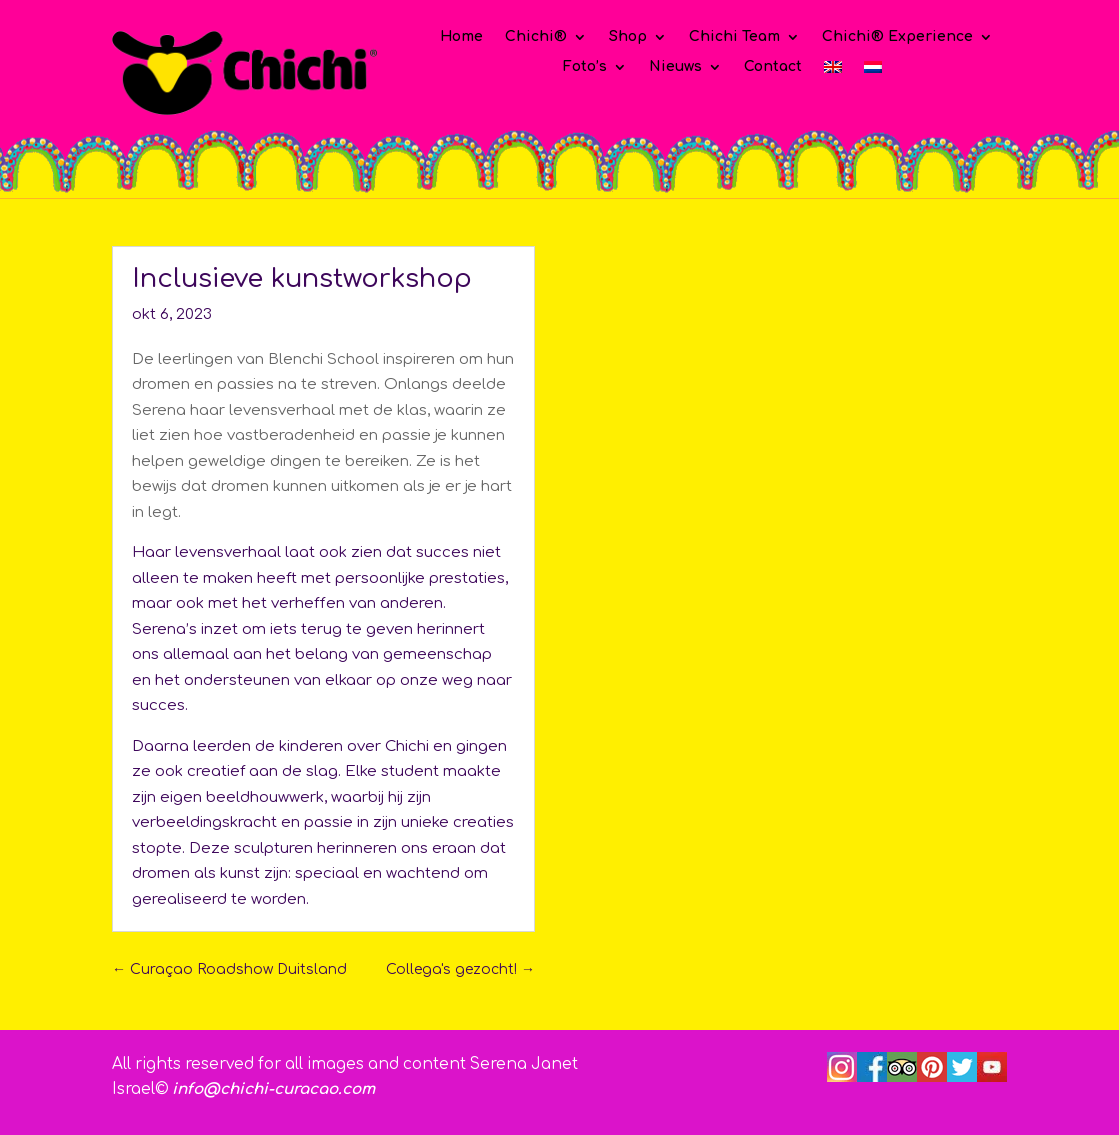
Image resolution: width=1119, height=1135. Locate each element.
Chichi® (536, 37)
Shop (628, 37)
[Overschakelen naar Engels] (833, 71)
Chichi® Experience (897, 37)
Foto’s (585, 67)
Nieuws (675, 67)
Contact (773, 67)
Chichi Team (734, 37)
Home (461, 37)
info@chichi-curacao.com (273, 1089)
